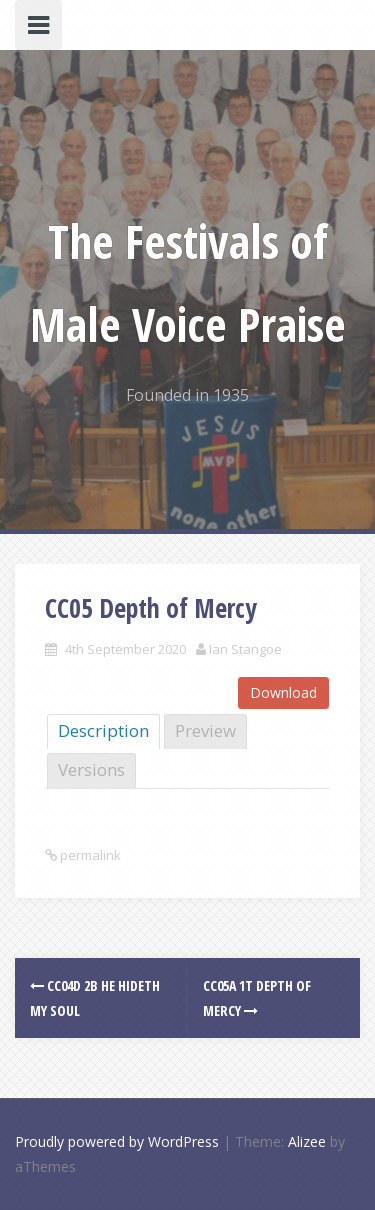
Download (283, 692)
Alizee (307, 1141)
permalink (89, 855)
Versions (91, 769)
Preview (205, 730)
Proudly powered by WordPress (117, 1141)
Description (103, 730)
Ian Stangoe (245, 649)
